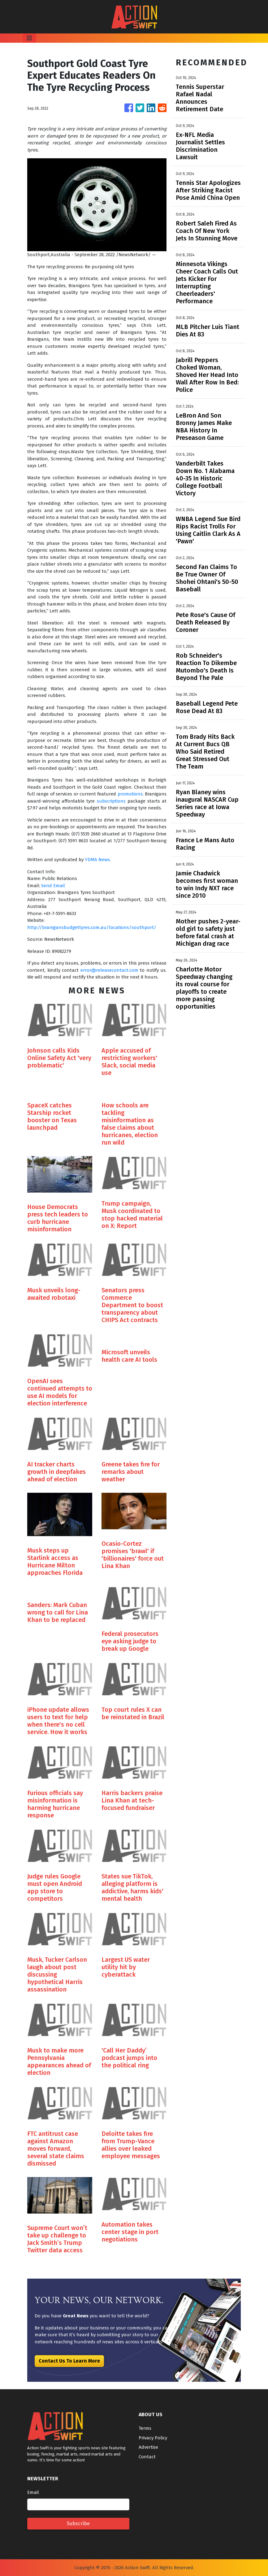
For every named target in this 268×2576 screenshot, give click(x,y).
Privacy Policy (153, 2438)
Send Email (53, 885)
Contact (147, 2457)
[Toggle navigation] (29, 38)
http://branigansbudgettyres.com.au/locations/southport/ (91, 927)
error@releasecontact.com (109, 970)
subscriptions (111, 801)
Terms (145, 2428)
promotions (130, 794)
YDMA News (97, 859)
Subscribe (78, 2523)
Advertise (148, 2447)
